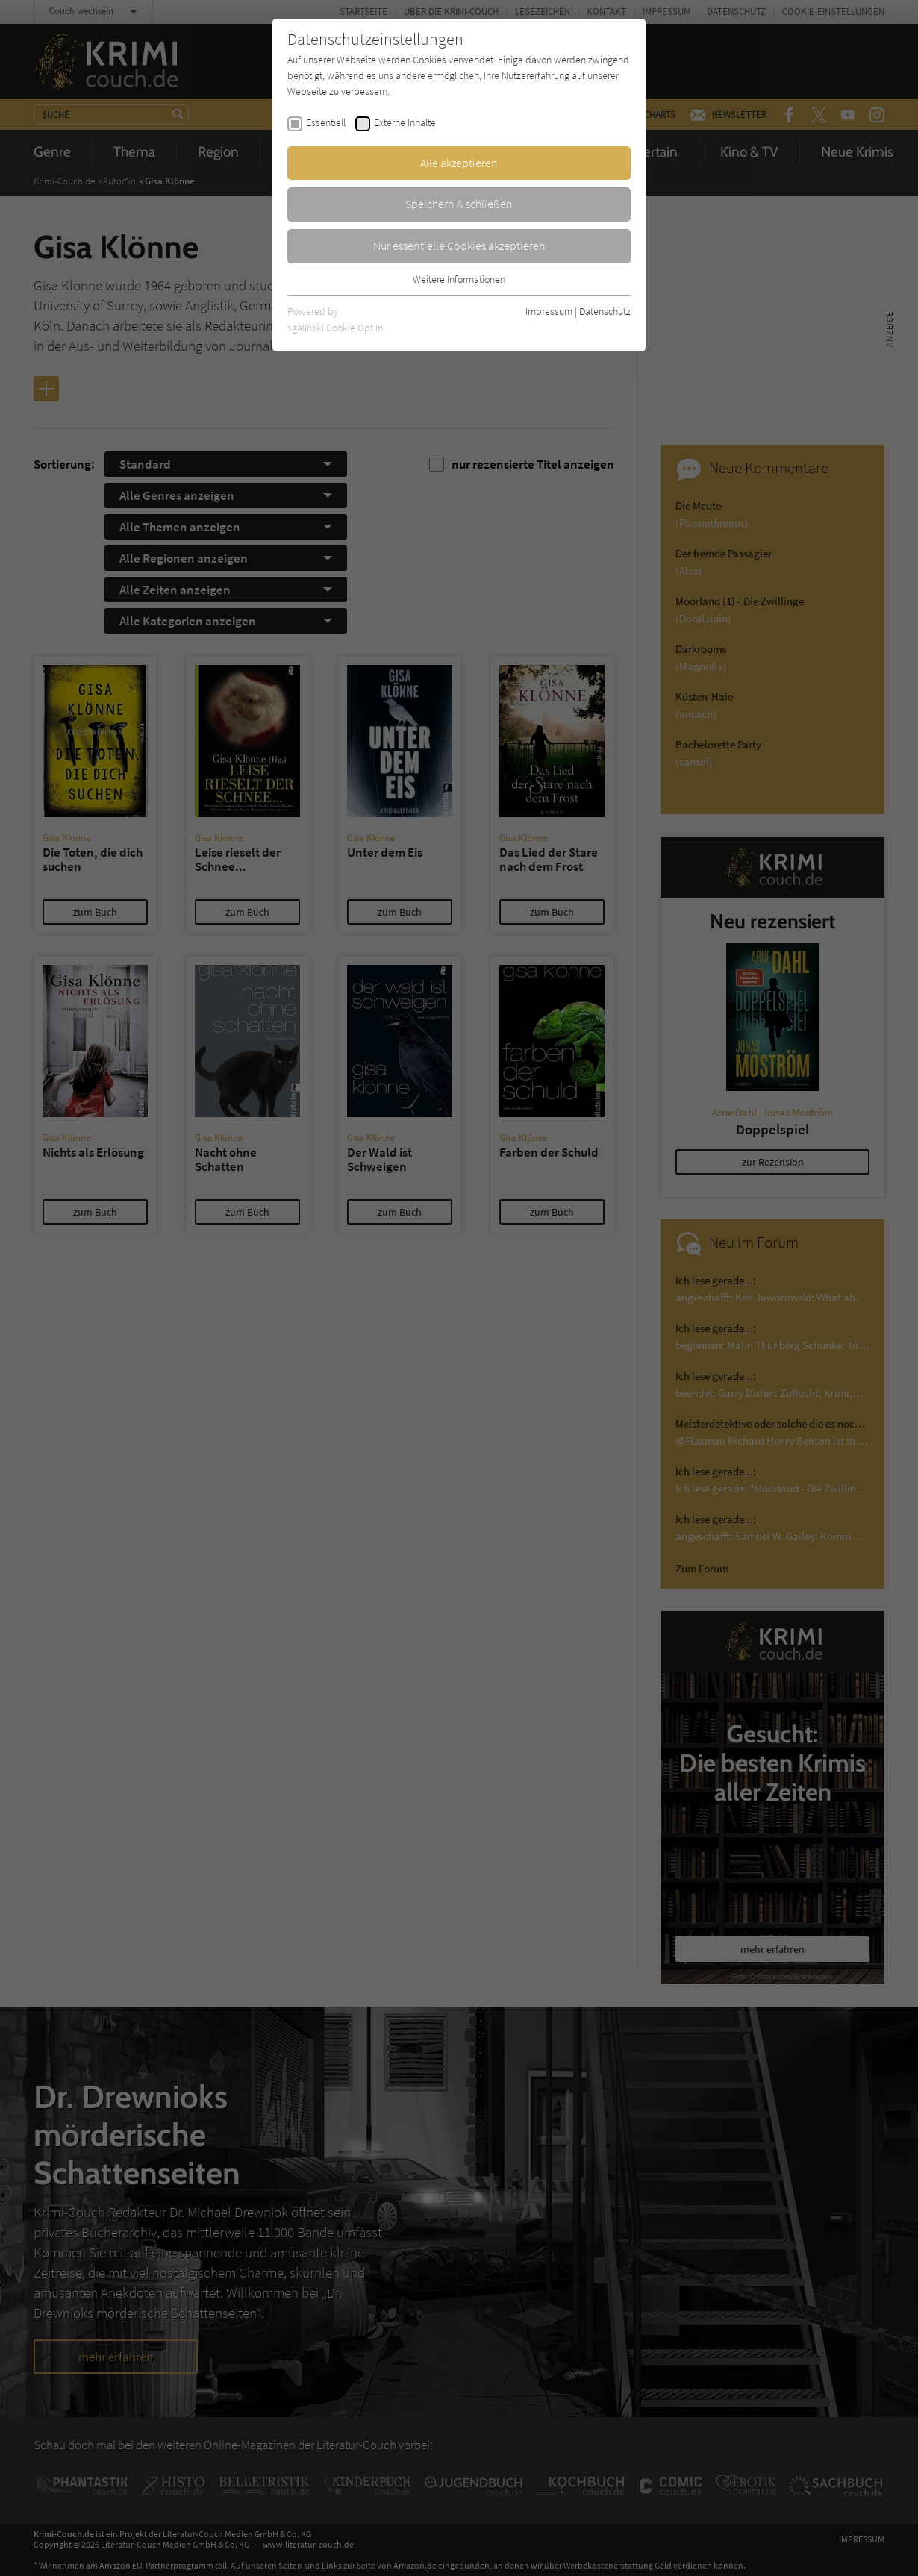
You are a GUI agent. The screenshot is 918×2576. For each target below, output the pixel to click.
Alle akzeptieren (459, 162)
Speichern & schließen (459, 203)
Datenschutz (605, 311)
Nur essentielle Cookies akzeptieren (459, 245)
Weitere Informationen (459, 279)
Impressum (548, 311)
